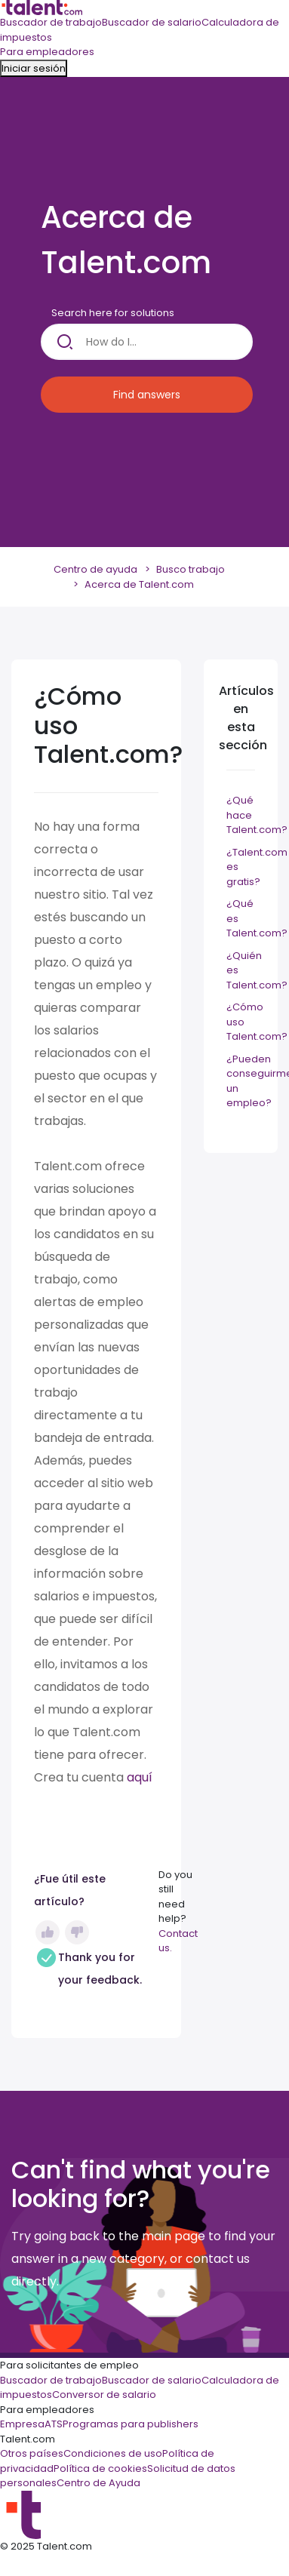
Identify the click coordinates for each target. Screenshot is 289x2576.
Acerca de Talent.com (139, 584)
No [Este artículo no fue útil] (77, 1932)
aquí (139, 1777)
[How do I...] (147, 342)
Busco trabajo (190, 569)
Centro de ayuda (95, 569)
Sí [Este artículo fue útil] (47, 1932)
